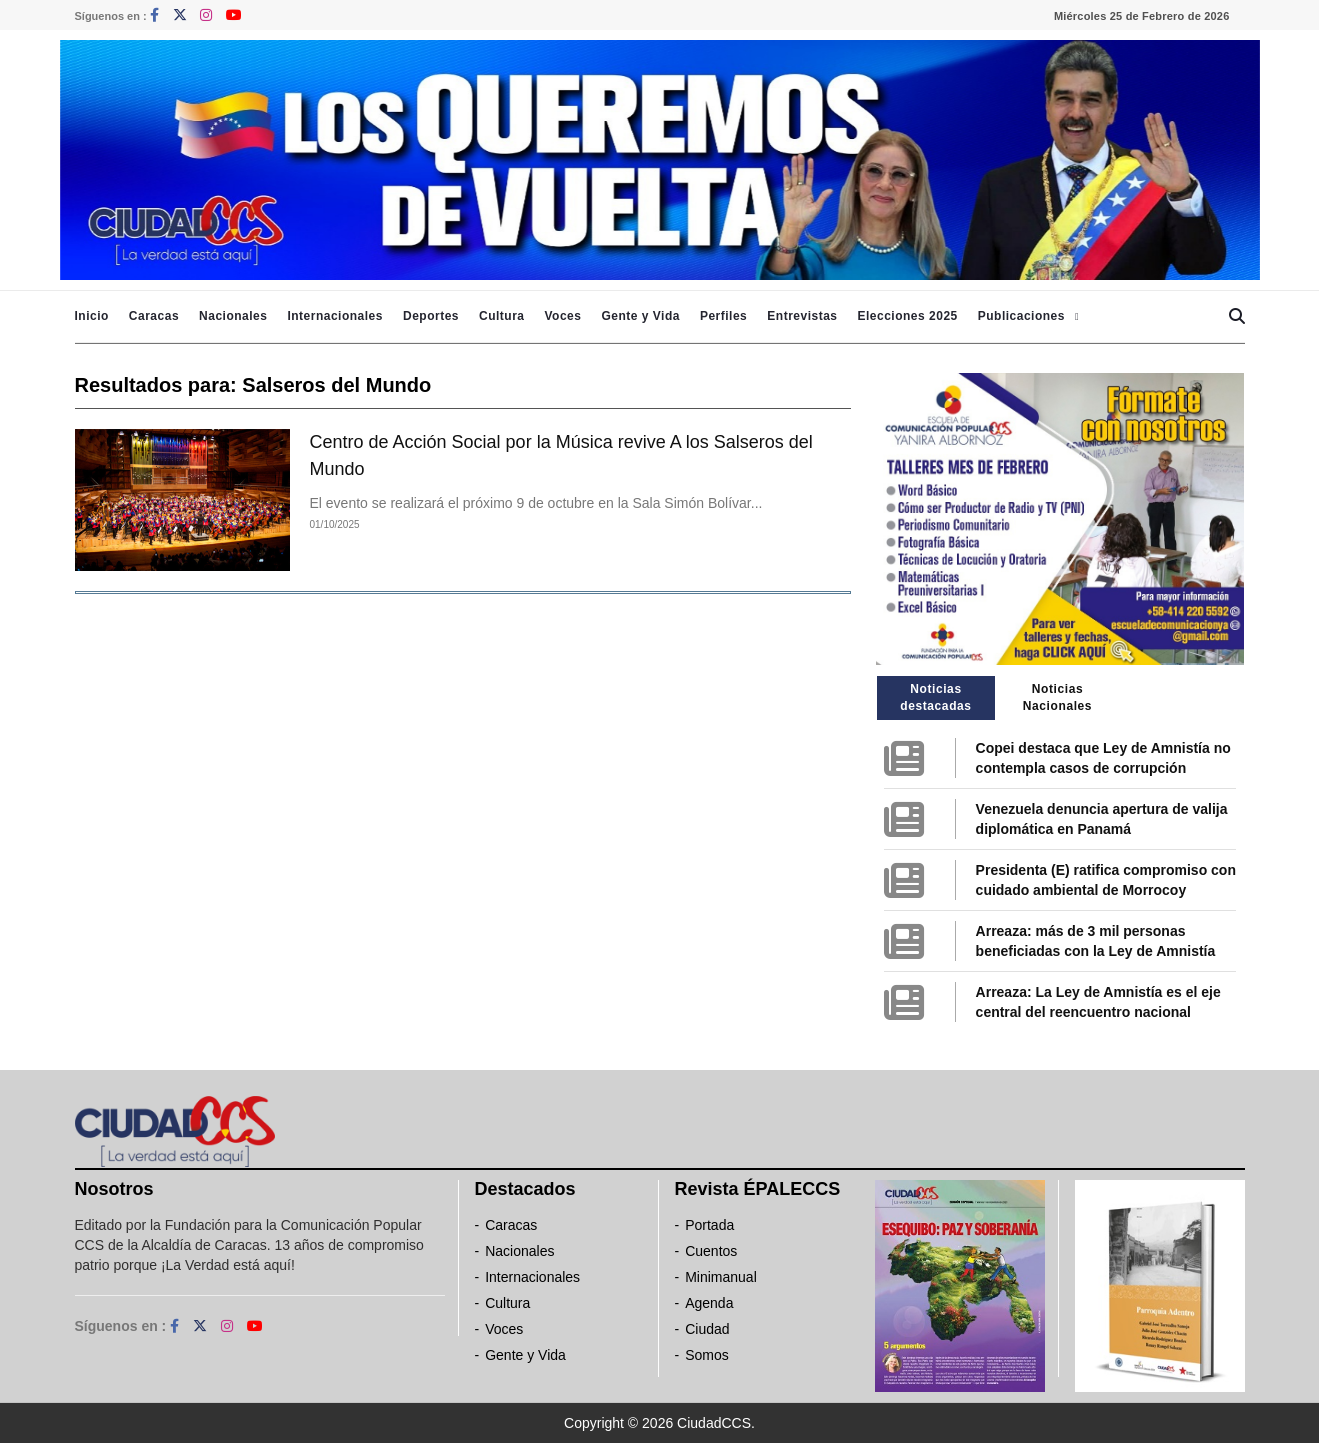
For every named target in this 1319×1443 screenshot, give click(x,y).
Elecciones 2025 (908, 316)
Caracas (154, 316)
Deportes (431, 316)
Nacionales (233, 316)
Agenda (709, 1303)
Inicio (92, 316)
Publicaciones (1021, 316)
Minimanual (721, 1277)
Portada (709, 1225)
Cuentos (711, 1251)
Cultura (502, 316)
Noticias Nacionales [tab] (1057, 697)
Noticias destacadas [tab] (935, 697)
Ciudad (707, 1329)
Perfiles (723, 316)
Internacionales (335, 316)
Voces (562, 316)
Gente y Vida (640, 316)
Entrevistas (802, 316)
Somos (707, 1355)
